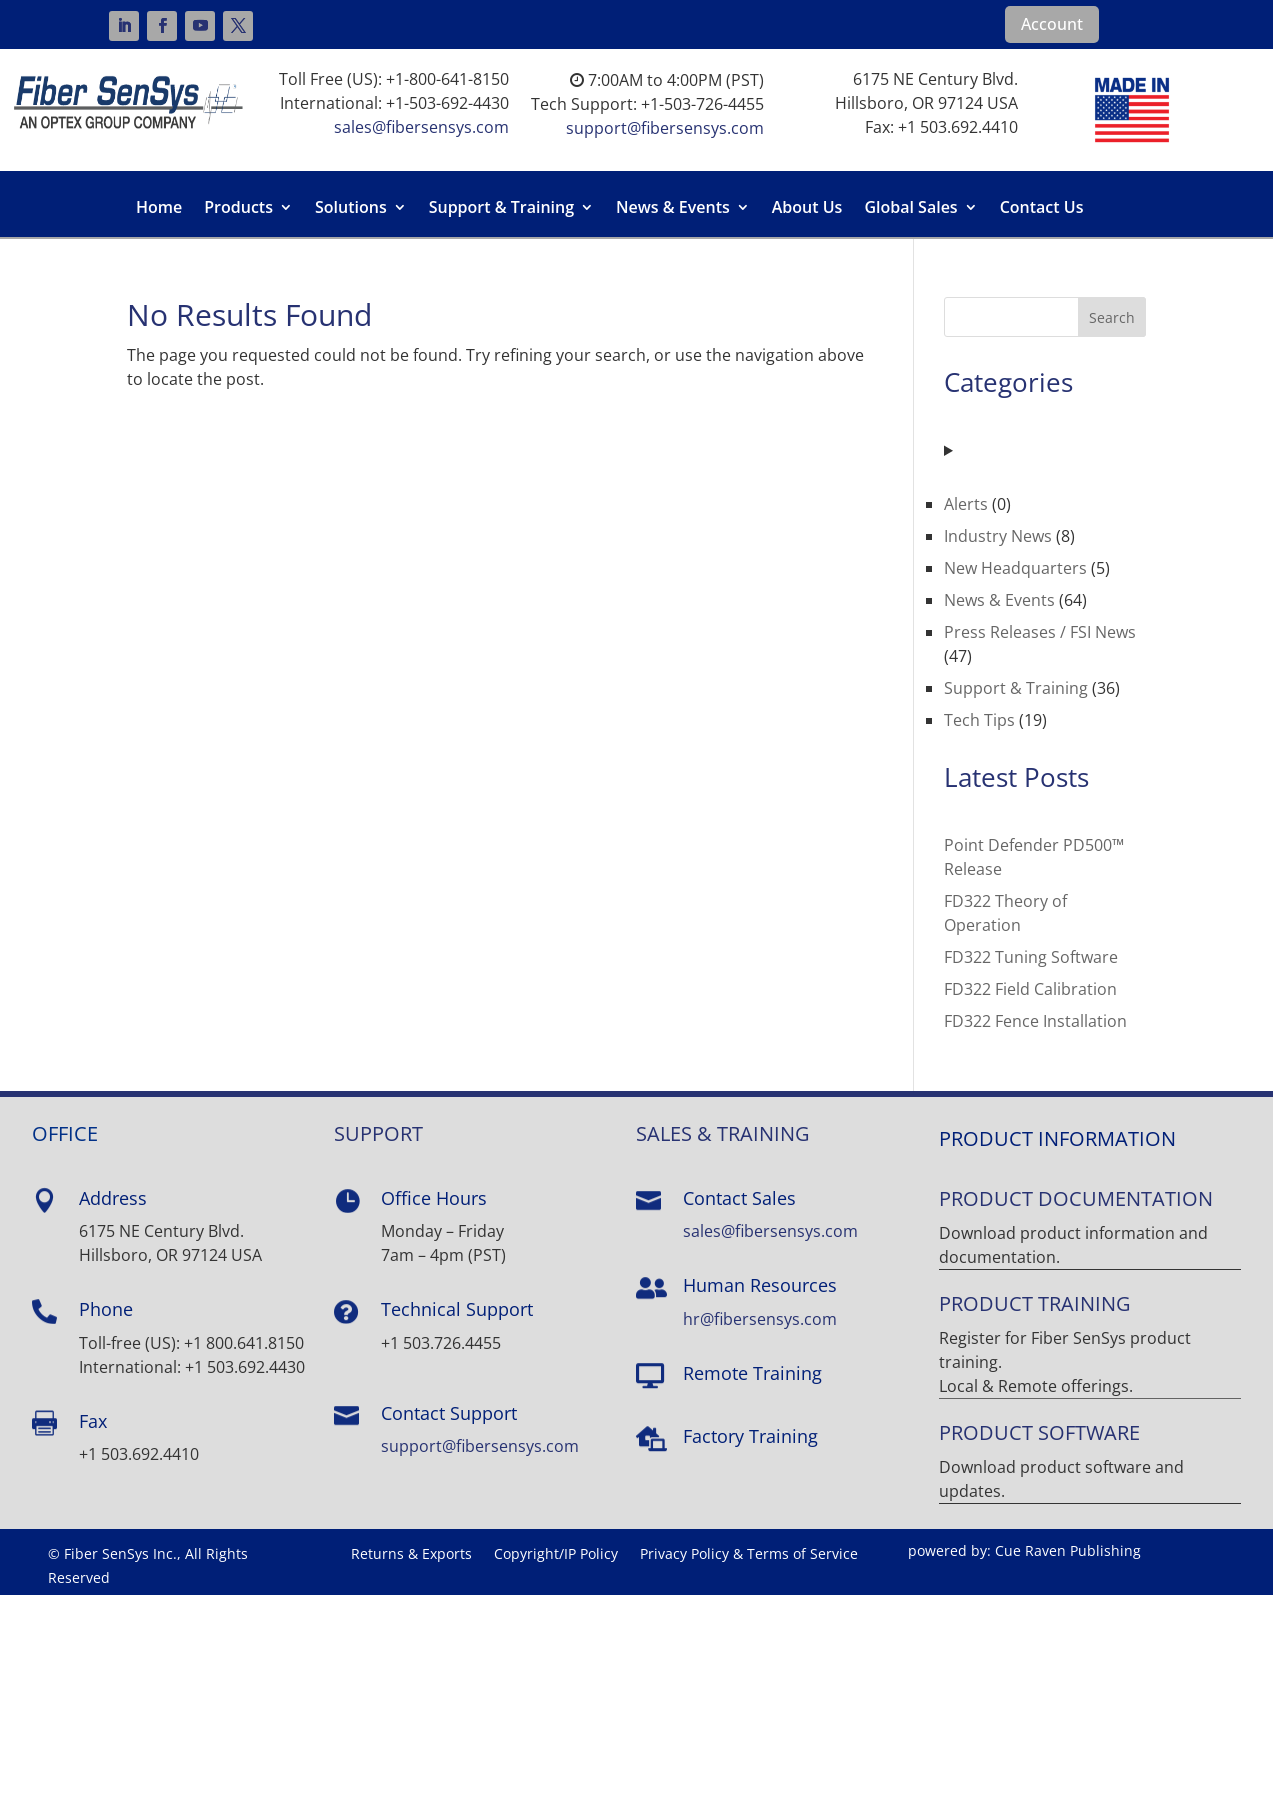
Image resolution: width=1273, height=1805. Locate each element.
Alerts (966, 504)
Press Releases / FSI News (1040, 632)
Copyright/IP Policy (556, 1555)
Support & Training (501, 209)
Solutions (351, 209)
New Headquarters (1015, 568)
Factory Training (750, 1436)
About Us (807, 209)
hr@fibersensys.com (760, 1319)
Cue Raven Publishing (1068, 1550)
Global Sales (910, 209)
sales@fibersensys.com (421, 127)
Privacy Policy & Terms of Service (749, 1555)
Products (238, 209)
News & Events (673, 209)
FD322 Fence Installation (1035, 1021)
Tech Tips (979, 720)
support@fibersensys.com (665, 128)
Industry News (998, 536)
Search (1112, 317)
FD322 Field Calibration (1030, 989)
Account (1052, 24)
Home (159, 209)
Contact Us (1042, 209)
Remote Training (752, 1373)
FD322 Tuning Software (1031, 957)
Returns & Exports (411, 1555)
